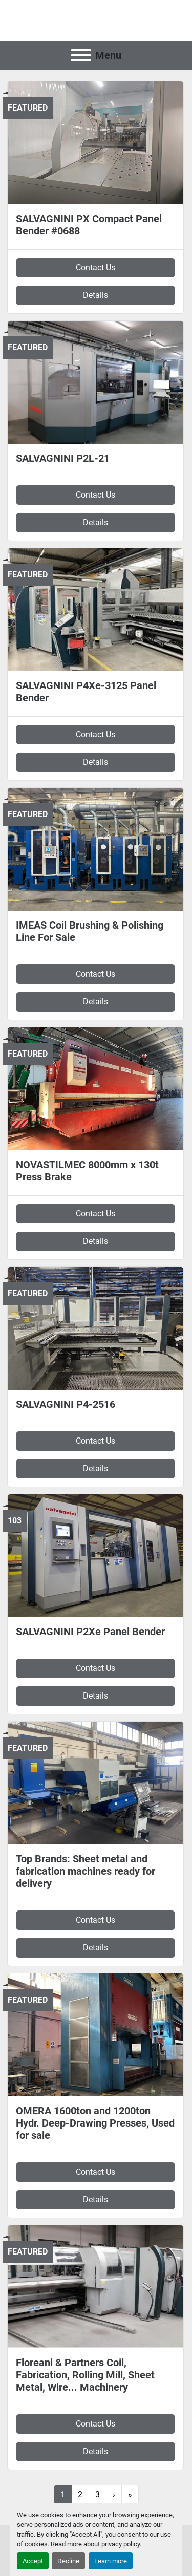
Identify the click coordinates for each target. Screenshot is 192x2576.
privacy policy (120, 2544)
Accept (33, 2561)
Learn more (110, 2561)
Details (95, 295)
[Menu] (81, 55)
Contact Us (95, 267)
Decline (68, 2561)
